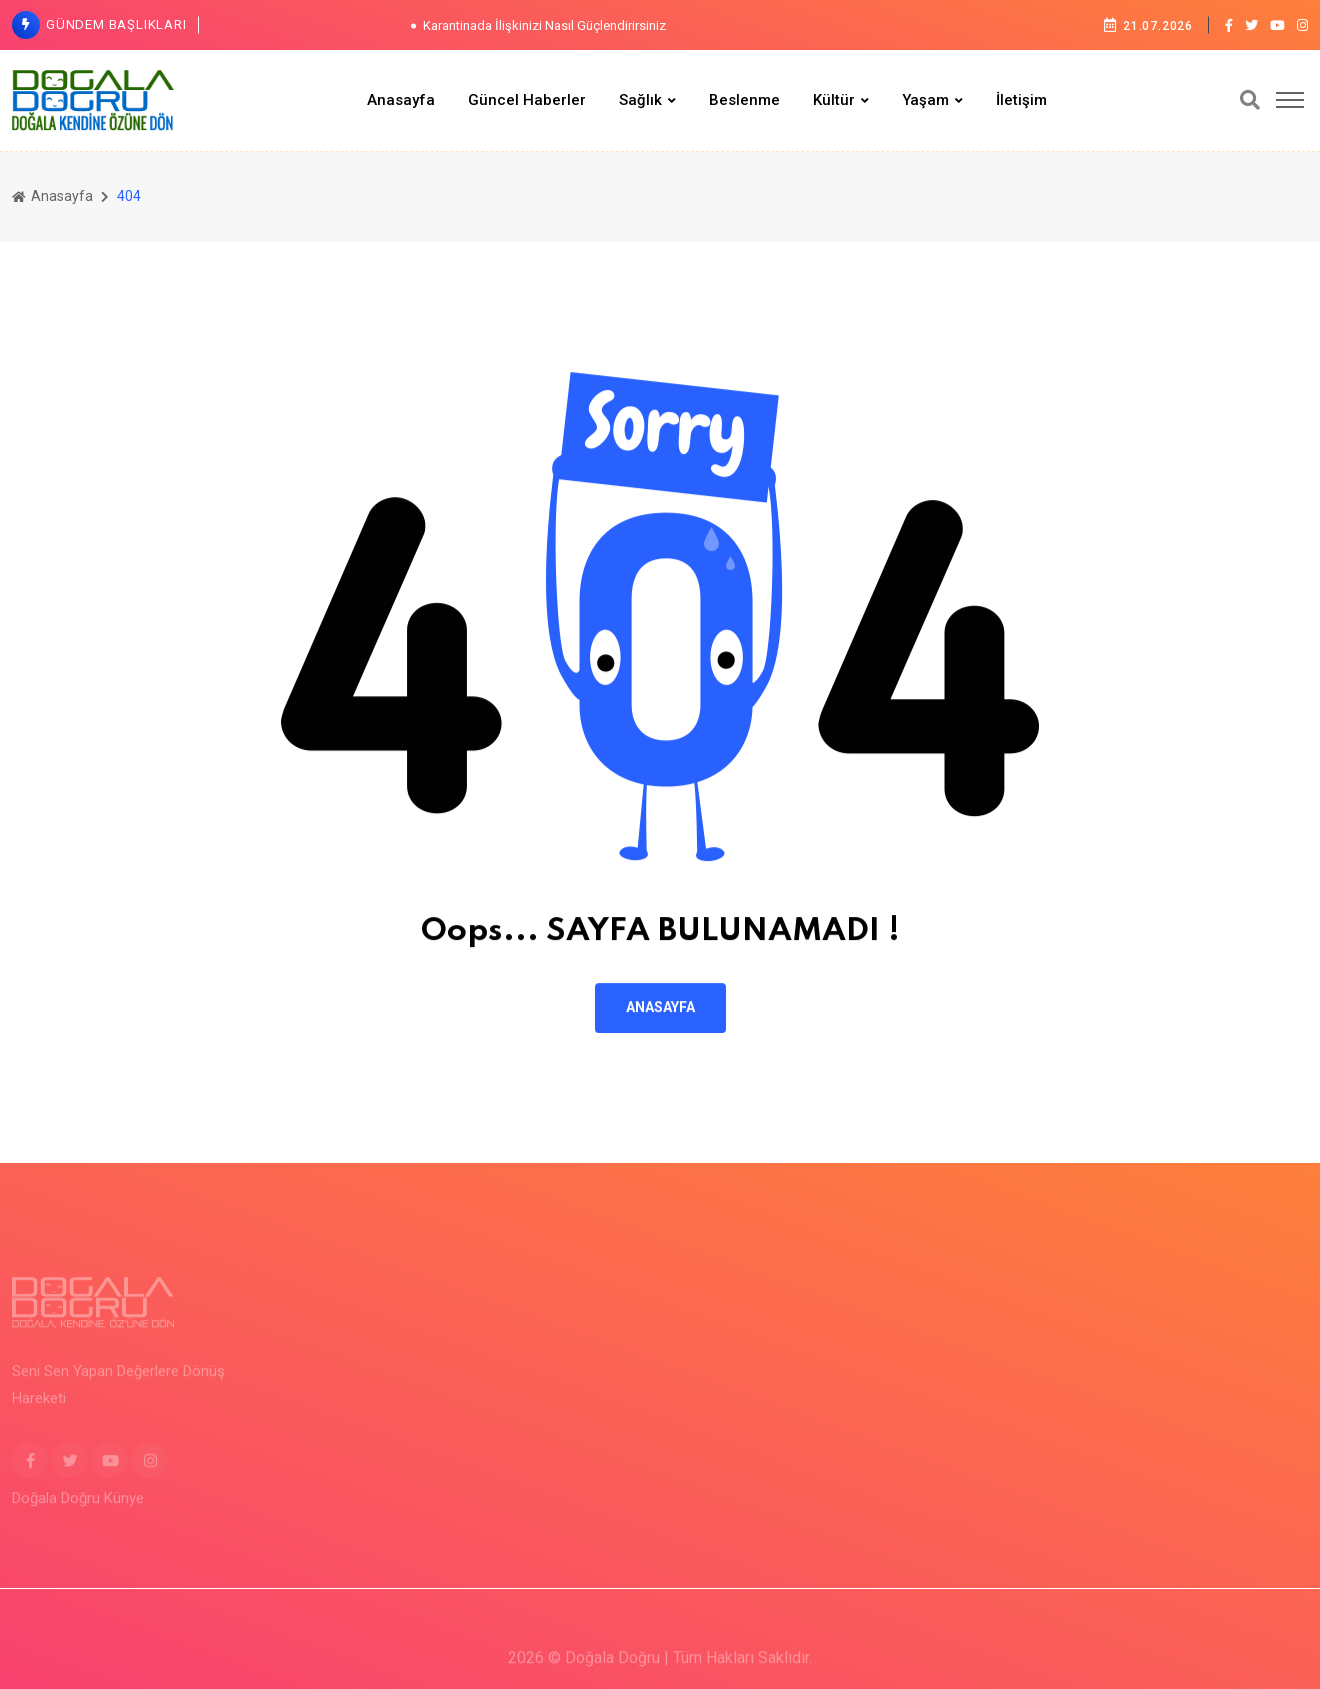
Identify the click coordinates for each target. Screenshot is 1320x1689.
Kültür (834, 100)
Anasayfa (401, 100)
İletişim (1021, 100)
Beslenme (744, 100)
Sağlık (640, 100)
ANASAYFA (660, 1009)
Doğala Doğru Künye (78, 1508)
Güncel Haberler (527, 100)
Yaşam (925, 100)
